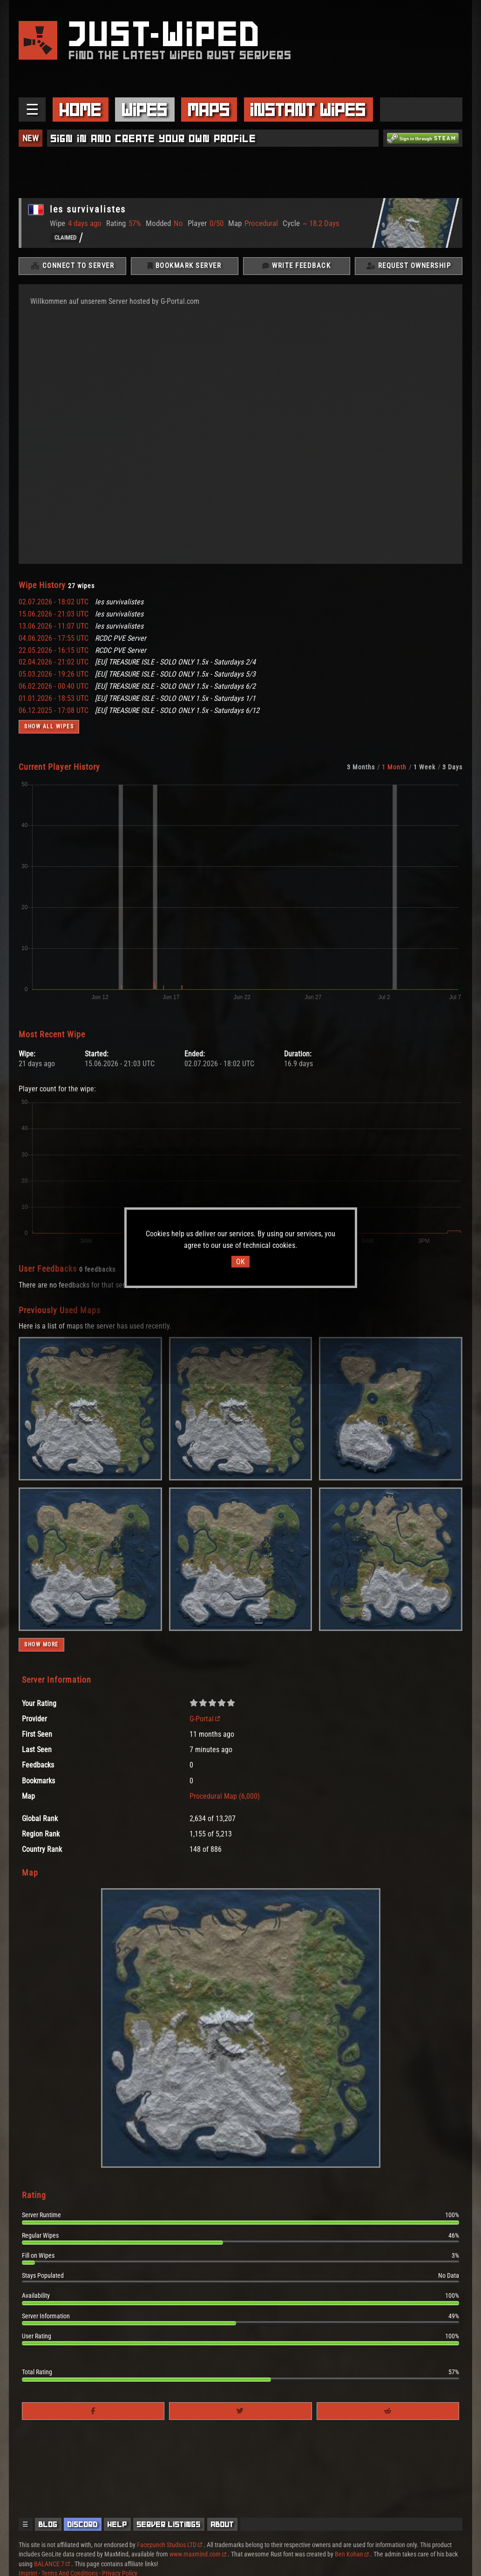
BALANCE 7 (52, 2564)
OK (240, 1261)
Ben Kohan (352, 2554)
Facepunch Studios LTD (169, 2545)
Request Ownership (408, 267)
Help (117, 2524)
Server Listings (169, 2524)
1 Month (394, 768)
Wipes (145, 109)
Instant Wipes (308, 109)
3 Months (361, 768)
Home (81, 109)
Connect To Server (73, 267)
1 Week (424, 768)
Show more (41, 1646)
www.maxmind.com (197, 2554)
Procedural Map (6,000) (225, 1797)
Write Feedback (296, 267)
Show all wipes (49, 728)
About (222, 2524)
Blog (48, 2524)
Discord (83, 2524)
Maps (209, 109)
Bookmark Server (185, 267)
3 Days (452, 768)
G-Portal (205, 1720)
